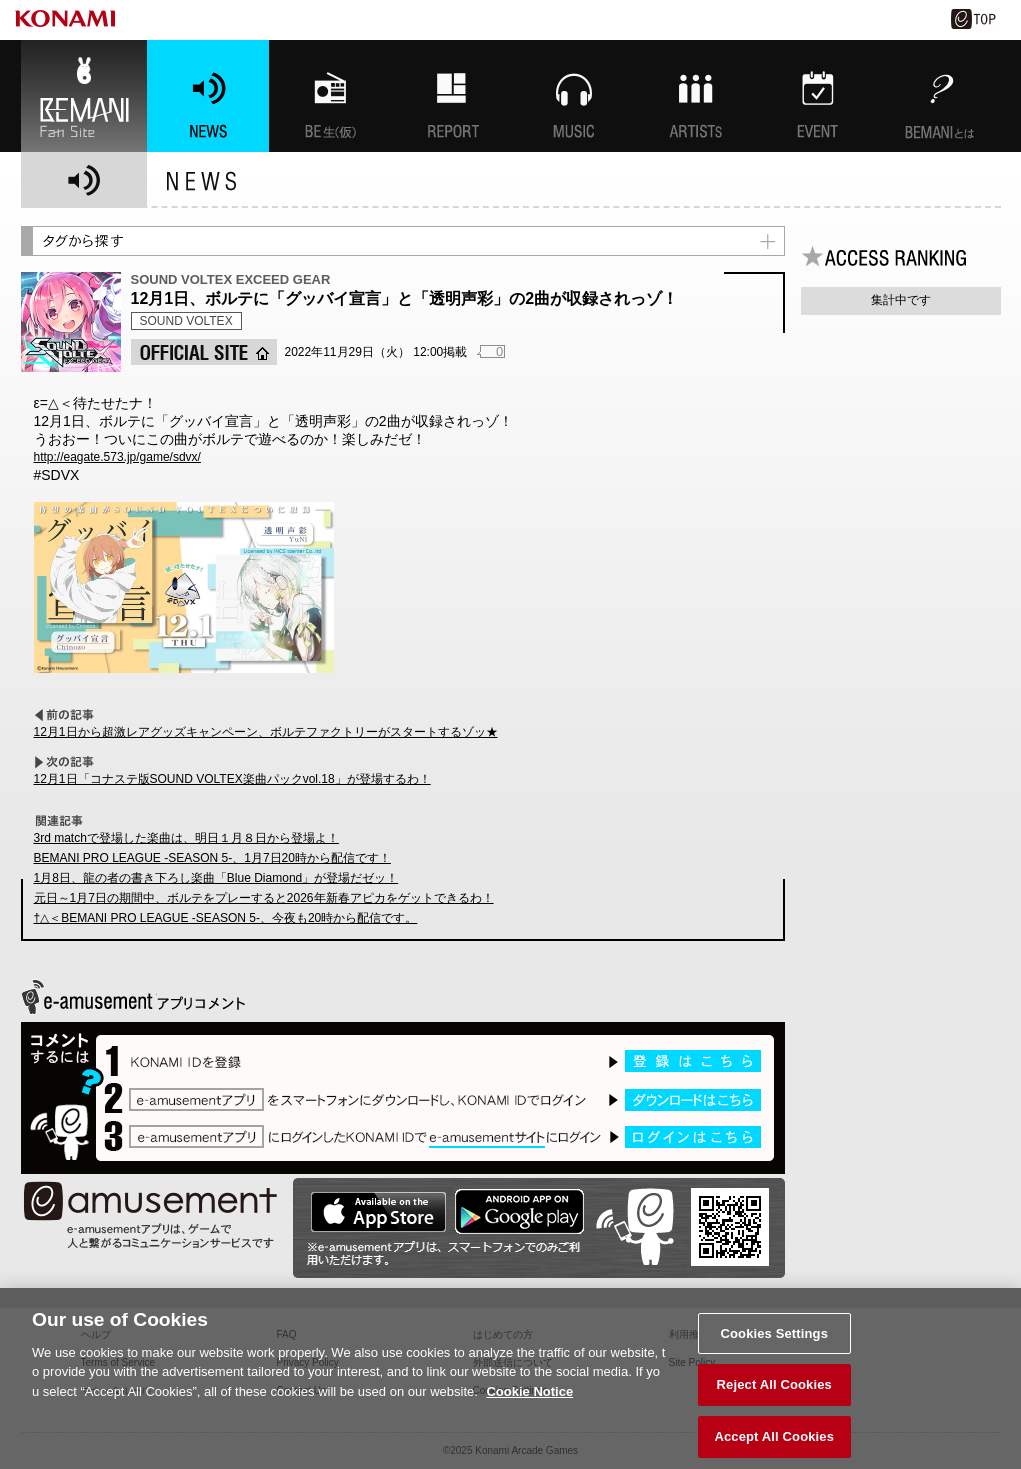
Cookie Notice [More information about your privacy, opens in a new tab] (529, 1400)
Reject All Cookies (774, 1394)
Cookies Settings (774, 1342)
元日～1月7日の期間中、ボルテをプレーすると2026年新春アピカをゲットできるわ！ (264, 898)
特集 (452, 96)
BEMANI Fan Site (84, 96)
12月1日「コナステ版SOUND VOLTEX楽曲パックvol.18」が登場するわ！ (232, 779)
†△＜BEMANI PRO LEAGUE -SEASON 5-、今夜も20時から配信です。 (226, 918)
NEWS (208, 96)
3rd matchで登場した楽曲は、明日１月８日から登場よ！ (186, 838)
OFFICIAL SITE (204, 352)
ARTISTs (696, 96)
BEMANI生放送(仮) (330, 96)
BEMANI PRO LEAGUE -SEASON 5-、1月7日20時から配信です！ (212, 858)
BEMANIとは (940, 96)
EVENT (818, 96)
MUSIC (574, 96)
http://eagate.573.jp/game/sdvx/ (117, 457)
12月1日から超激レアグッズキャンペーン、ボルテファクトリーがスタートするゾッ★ (266, 732)
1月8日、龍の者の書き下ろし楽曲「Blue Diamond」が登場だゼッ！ (216, 878)
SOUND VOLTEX (186, 321)
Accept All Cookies (774, 1446)
